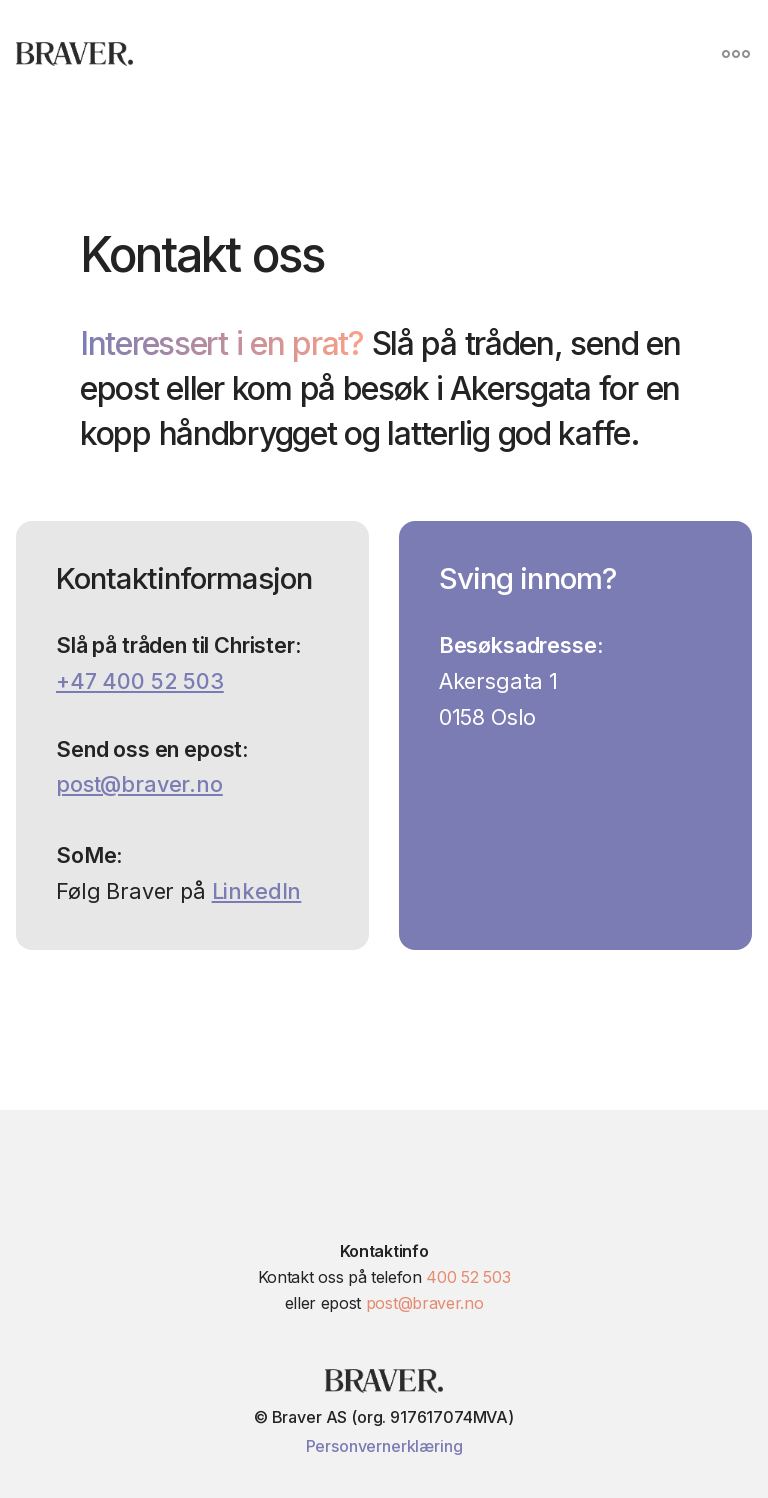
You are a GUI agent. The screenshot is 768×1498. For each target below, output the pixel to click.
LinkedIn (257, 891)
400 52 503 (468, 1277)
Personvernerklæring (384, 1446)
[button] (736, 54)
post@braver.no (139, 784)
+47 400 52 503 (140, 681)
